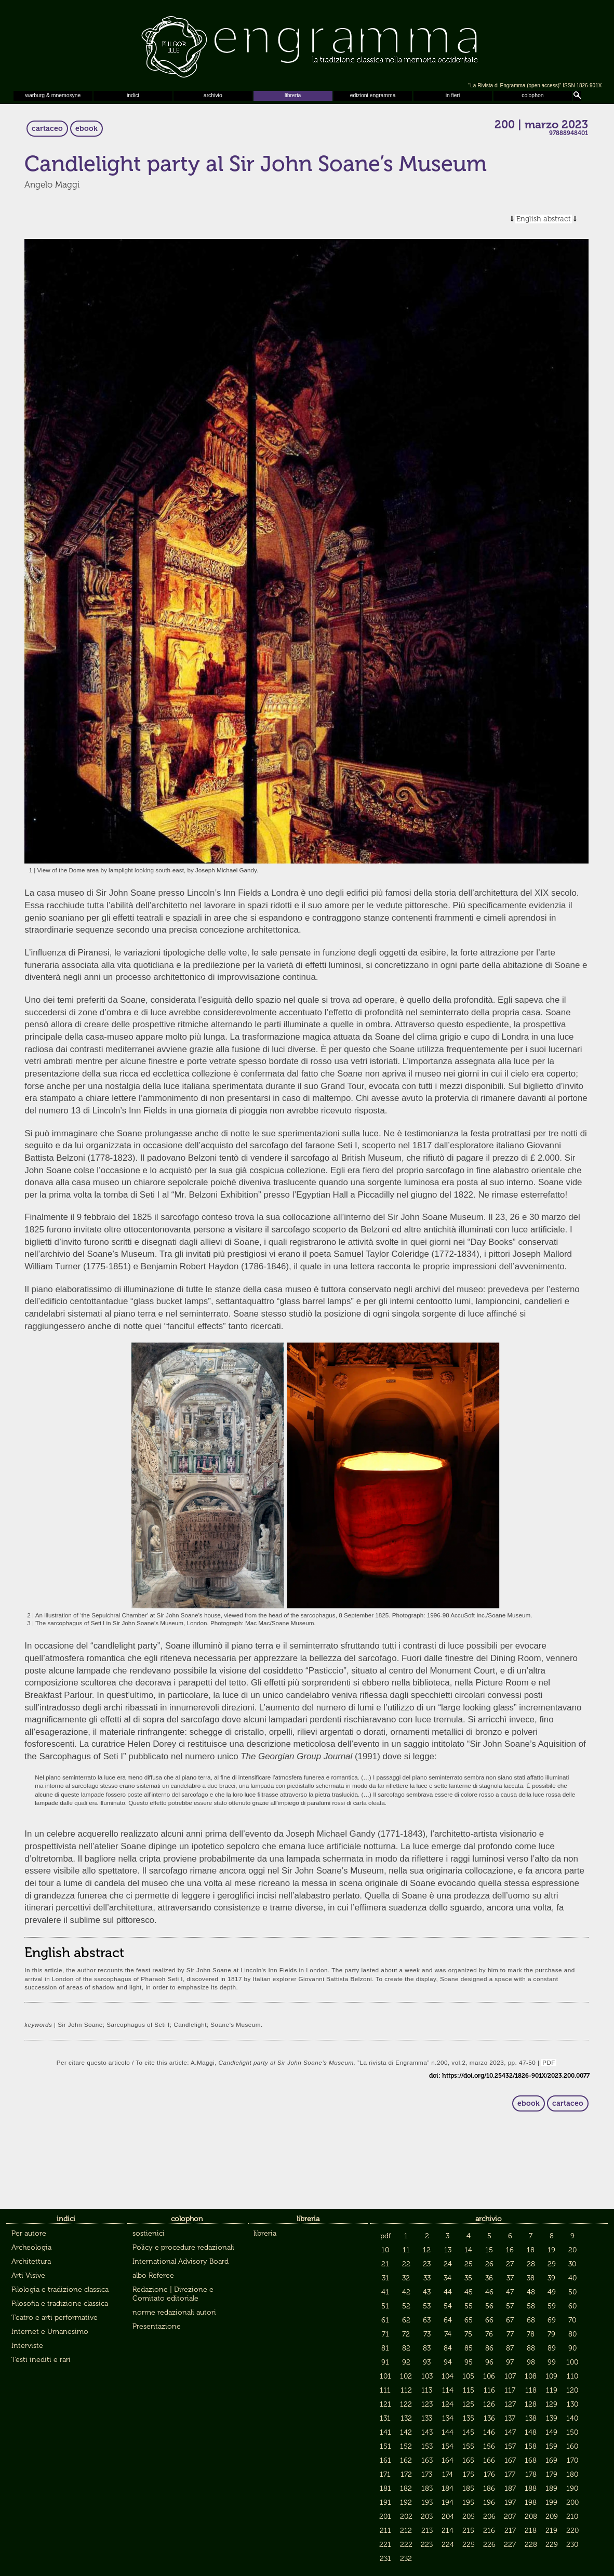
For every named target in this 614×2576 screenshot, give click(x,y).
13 (447, 2250)
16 (510, 2250)
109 (551, 2376)
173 (426, 2474)
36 (489, 2278)
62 (406, 2320)
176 (489, 2474)
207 (510, 2516)
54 (448, 2306)
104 (447, 2376)
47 (510, 2292)
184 (447, 2488)
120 (572, 2390)
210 (572, 2516)
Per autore (28, 2233)
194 (447, 2502)
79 (551, 2334)
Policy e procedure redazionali (183, 2247)
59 (552, 2306)
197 (510, 2502)
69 (552, 2320)
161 (385, 2460)
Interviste (27, 2345)
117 (509, 2390)
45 (468, 2292)
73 (427, 2334)
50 (572, 2292)
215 (468, 2530)
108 (531, 2376)
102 (406, 2376)
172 (406, 2474)
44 (448, 2292)
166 (489, 2460)
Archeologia (31, 2247)
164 (447, 2460)
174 (447, 2474)
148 (531, 2432)
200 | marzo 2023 (541, 124)
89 (552, 2348)
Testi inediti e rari (41, 2359)
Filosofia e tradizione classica (59, 2303)
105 (468, 2376)
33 (427, 2278)
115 (468, 2390)
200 (572, 2502)
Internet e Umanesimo (49, 2331)
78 (531, 2334)
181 (385, 2488)
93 (427, 2362)
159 (551, 2446)
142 (406, 2432)
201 (385, 2516)
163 (427, 2460)
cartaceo (47, 128)
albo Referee (153, 2275)
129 (551, 2404)
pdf (385, 2236)
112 (406, 2390)
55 (468, 2306)
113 (426, 2390)
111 (385, 2390)
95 (468, 2362)
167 (510, 2460)
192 (406, 2502)
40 (572, 2278)
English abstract (543, 219)
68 (531, 2320)
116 (489, 2390)
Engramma (307, 44)
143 (427, 2432)
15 (489, 2250)
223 (427, 2544)
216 (489, 2530)
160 (572, 2446)
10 (385, 2250)
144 (447, 2432)
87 (510, 2348)
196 (489, 2502)
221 (385, 2544)
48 (531, 2292)
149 (551, 2432)
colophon (532, 95)
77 (510, 2334)
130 (572, 2404)
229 (551, 2544)
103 (427, 2376)
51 (385, 2306)
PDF (548, 2062)
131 (385, 2418)
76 (489, 2334)
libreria (293, 95)
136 (489, 2418)
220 (572, 2530)
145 (468, 2432)
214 (447, 2530)
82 (406, 2348)
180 (572, 2474)
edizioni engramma (373, 95)
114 (447, 2390)
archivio (213, 95)
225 (468, 2544)
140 (572, 2418)
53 (427, 2306)
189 (551, 2488)
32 (406, 2278)
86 (489, 2348)
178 (531, 2474)
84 (448, 2348)
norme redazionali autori (174, 2312)
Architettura (31, 2261)
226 (489, 2544)
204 (448, 2516)
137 (509, 2418)
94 (448, 2362)
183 (427, 2488)
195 (468, 2502)
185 (468, 2488)
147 (510, 2432)
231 (385, 2558)
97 (510, 2362)
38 (531, 2278)
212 (406, 2530)
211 (385, 2530)
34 (447, 2278)
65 (468, 2320)
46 (489, 2292)
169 (551, 2460)
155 (468, 2446)
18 (531, 2250)
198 (531, 2502)
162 (406, 2460)
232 (406, 2558)
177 (509, 2474)
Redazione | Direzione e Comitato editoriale (172, 2294)
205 (468, 2516)
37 (510, 2278)
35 (468, 2278)
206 (489, 2516)
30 (572, 2264)
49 (552, 2292)
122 (406, 2404)
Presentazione (156, 2326)
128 (531, 2404)
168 (531, 2460)
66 (489, 2320)
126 (489, 2404)
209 (551, 2516)
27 (510, 2264)
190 (572, 2488)
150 (572, 2432)
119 (551, 2390)
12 (427, 2250)
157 (510, 2446)
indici (133, 95)
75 (468, 2334)
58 (531, 2306)
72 (406, 2334)
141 (385, 2432)
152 (406, 2446)
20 (572, 2250)
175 (468, 2474)
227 (510, 2544)
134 (447, 2418)
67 (510, 2320)
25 (468, 2264)
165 (468, 2460)
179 (551, 2474)
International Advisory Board (180, 2261)
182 (406, 2488)
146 (489, 2432)
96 (489, 2362)
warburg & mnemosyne (53, 95)
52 (406, 2306)
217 (510, 2530)
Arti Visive (28, 2275)
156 (489, 2446)
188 (531, 2488)
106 (489, 2376)
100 (572, 2362)
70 (572, 2320)
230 (572, 2544)
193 (427, 2502)
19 (551, 2250)
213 (427, 2530)
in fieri (453, 95)
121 (385, 2404)
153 (427, 2446)
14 (468, 2250)
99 (552, 2362)
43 (427, 2292)
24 (448, 2264)
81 (385, 2348)
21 (385, 2264)
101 (385, 2376)
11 (406, 2250)
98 (531, 2362)
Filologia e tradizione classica (60, 2289)
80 (572, 2334)
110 (572, 2376)
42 (406, 2292)
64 (448, 2320)
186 (489, 2488)
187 (510, 2488)
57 (510, 2306)
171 (385, 2474)
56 (489, 2306)
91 (385, 2362)
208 (531, 2516)
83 (427, 2348)
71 (385, 2334)
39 (551, 2278)
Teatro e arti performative (54, 2317)
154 (447, 2446)
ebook (86, 128)
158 (531, 2446)
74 (447, 2334)
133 (426, 2418)
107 (510, 2376)
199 (551, 2502)
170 (572, 2460)
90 (572, 2348)
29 (552, 2264)
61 (385, 2320)
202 (406, 2516)
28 (531, 2264)
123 (427, 2404)
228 (531, 2544)
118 (531, 2390)
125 (468, 2404)
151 (385, 2446)
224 (448, 2544)
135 (468, 2418)
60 (572, 2306)
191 (385, 2502)
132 (406, 2418)
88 (531, 2348)
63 (427, 2320)
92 (406, 2362)
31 (385, 2278)
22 (406, 2264)
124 (447, 2404)
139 (551, 2418)
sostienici (148, 2233)
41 (385, 2292)
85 (468, 2348)
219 (551, 2530)
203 (427, 2516)
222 (406, 2544)
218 (531, 2530)
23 (427, 2264)
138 (531, 2418)
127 (510, 2404)
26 (489, 2264)
